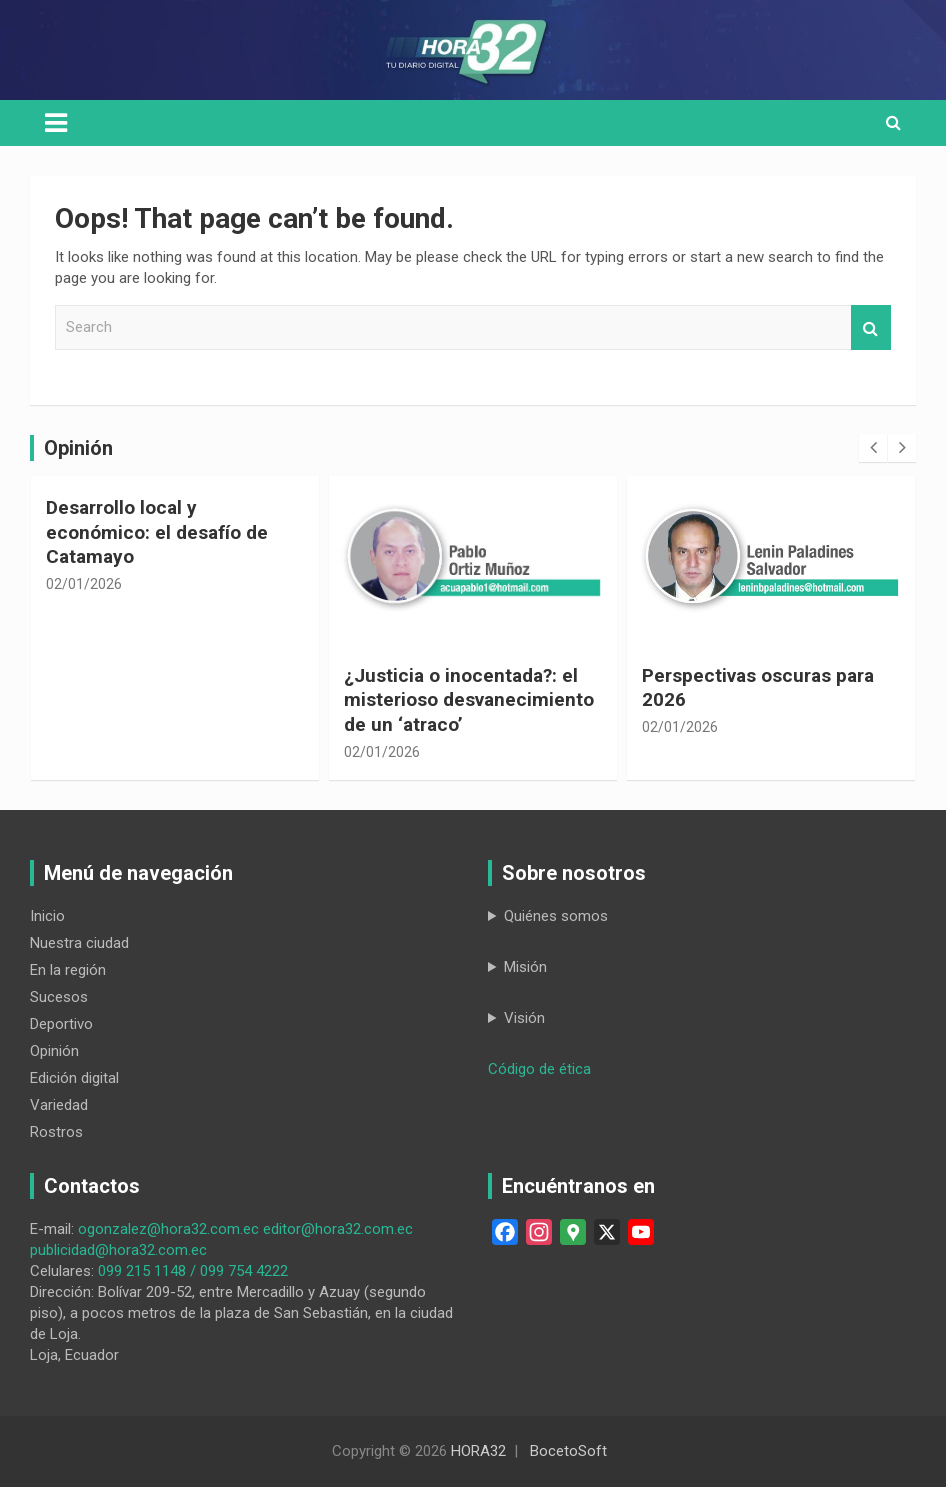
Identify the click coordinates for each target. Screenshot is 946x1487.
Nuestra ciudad (79, 943)
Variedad (59, 1105)
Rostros (56, 1132)
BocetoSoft (568, 1451)
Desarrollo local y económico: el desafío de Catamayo (157, 532)
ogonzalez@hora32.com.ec (168, 1229)
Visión (524, 1018)
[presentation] (873, 448)
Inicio (47, 916)
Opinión (54, 1051)
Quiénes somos (556, 916)
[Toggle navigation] (56, 123)
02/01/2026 (84, 584)
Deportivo (61, 1024)
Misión (525, 967)
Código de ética (539, 1069)
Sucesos (59, 997)
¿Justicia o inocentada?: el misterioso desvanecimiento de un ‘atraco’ (469, 700)
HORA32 (478, 1451)
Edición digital (74, 1078)
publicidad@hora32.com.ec (118, 1250)
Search (871, 327)
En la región (68, 970)
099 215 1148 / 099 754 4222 (193, 1271)
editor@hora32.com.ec (338, 1229)
